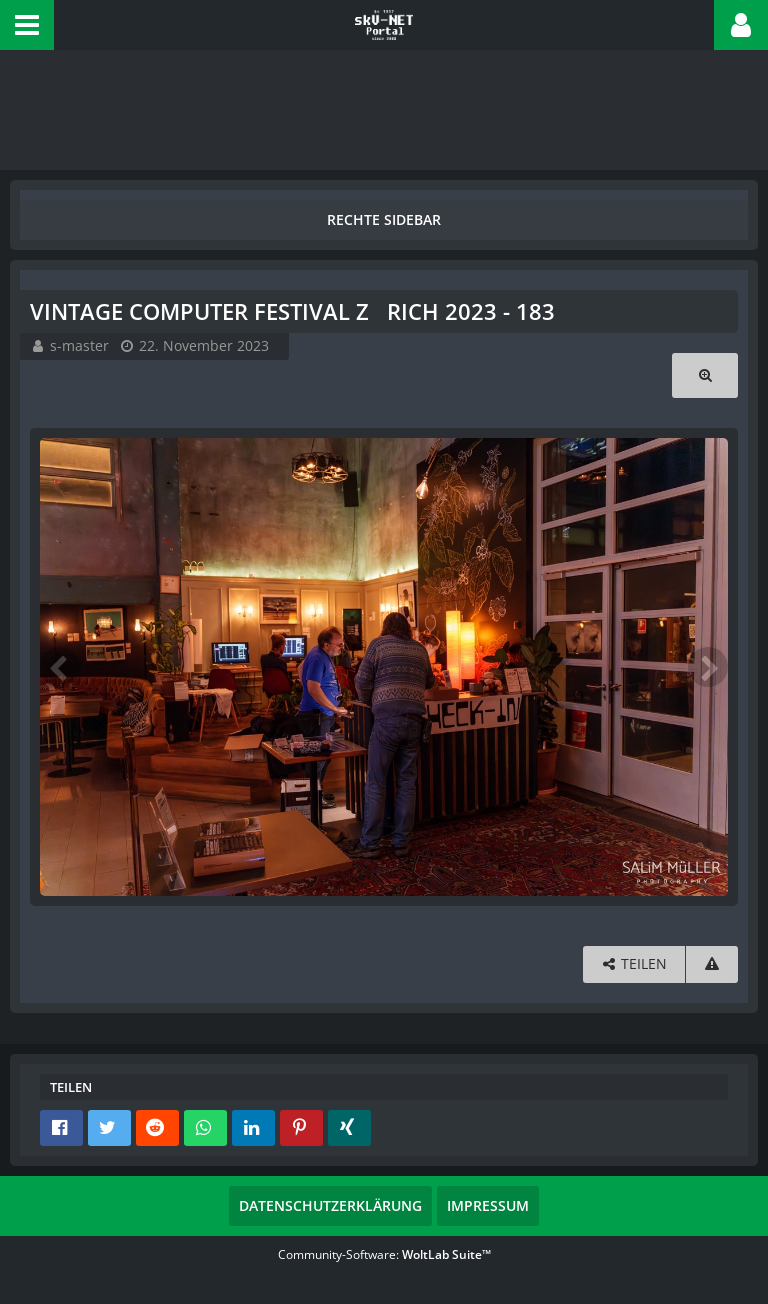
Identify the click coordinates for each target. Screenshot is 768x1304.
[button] (27, 25)
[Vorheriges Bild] (60, 667)
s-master (79, 345)
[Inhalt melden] (712, 964)
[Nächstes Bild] (708, 667)
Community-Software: (384, 1254)
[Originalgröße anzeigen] (705, 375)
